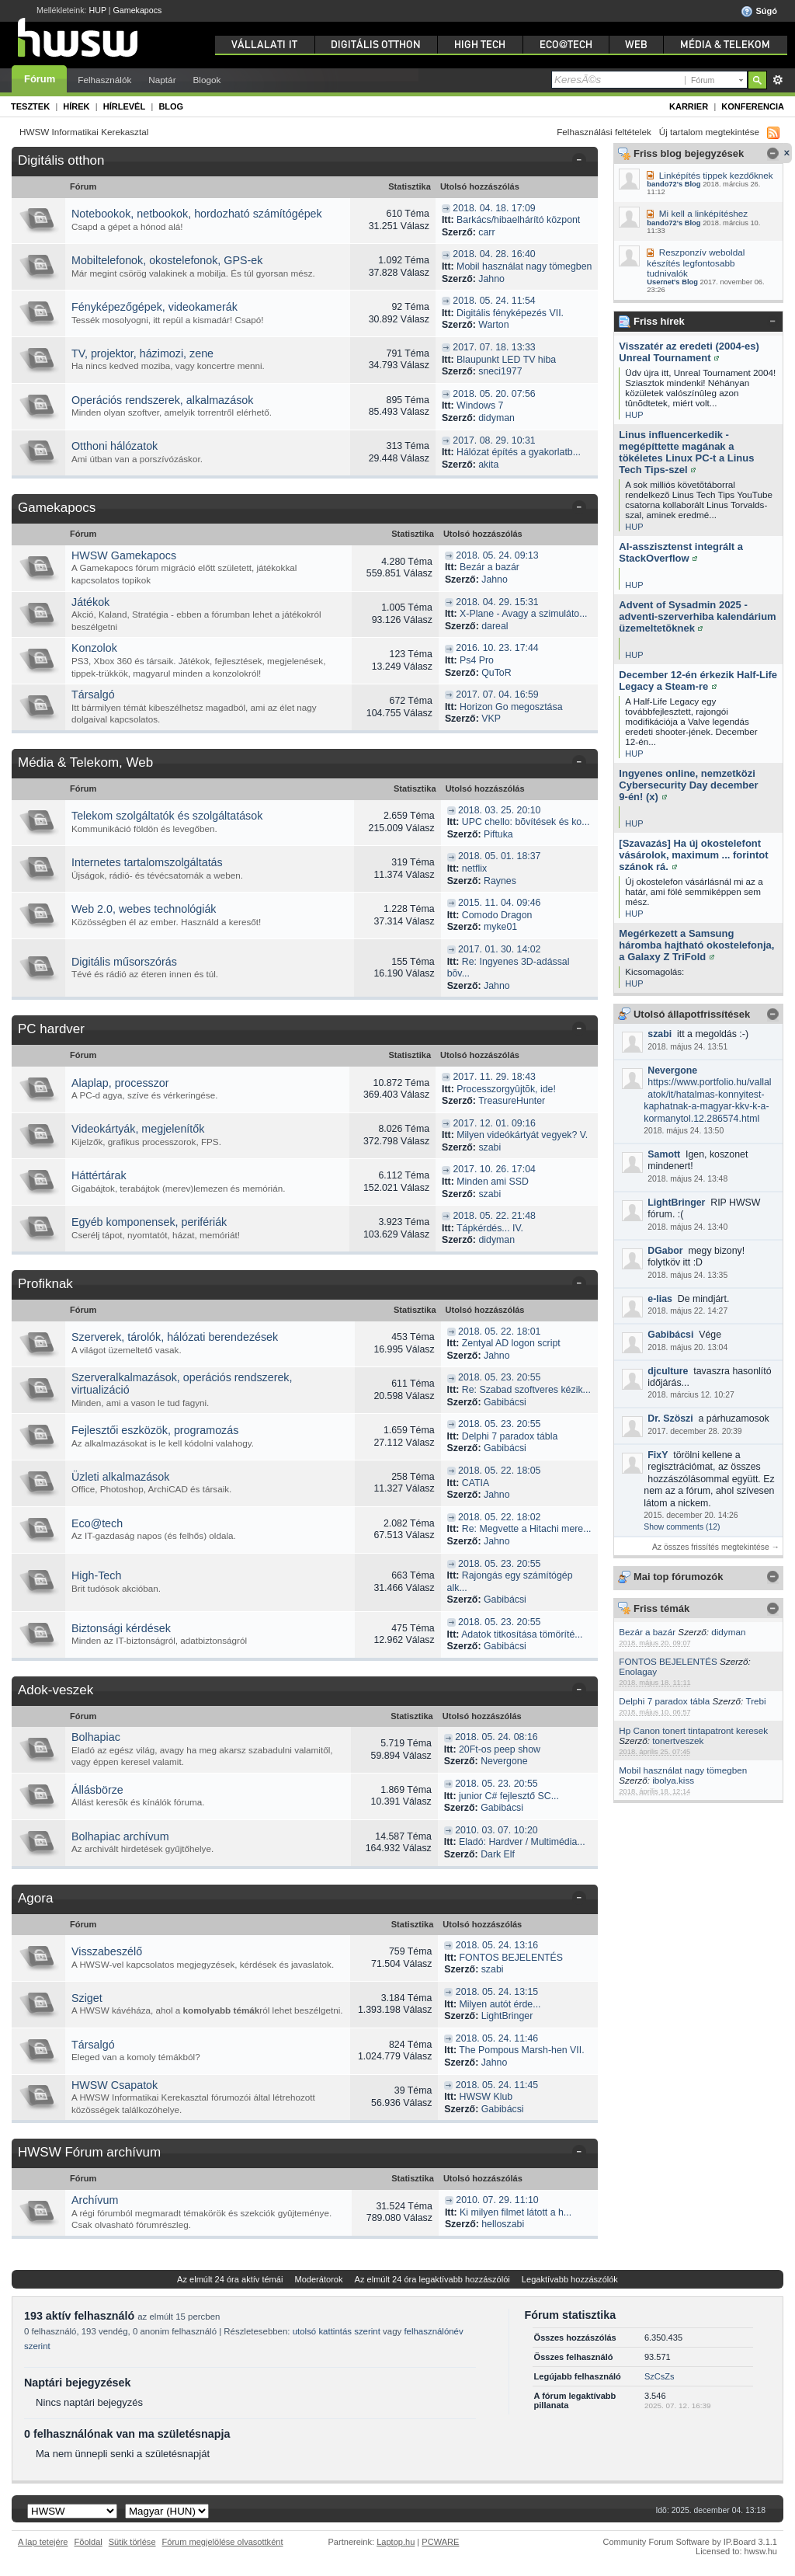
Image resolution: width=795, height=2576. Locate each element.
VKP (490, 718)
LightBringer (676, 1202)
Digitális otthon (61, 160)
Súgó (759, 11)
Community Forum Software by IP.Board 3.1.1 (689, 2541)
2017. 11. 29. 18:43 (494, 1076)
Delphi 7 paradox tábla (664, 1701)
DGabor (664, 1250)
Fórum (39, 79)
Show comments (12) (682, 1527)
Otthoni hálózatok (114, 446)
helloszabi (502, 2224)
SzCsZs (659, 2376)
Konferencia (752, 106)
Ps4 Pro (477, 660)
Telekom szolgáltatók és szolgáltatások (166, 815)
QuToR (496, 672)
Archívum (94, 2200)
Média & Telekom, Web (85, 762)
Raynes (500, 880)
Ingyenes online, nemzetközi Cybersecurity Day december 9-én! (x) (688, 785)
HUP (97, 10)
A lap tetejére (43, 2541)
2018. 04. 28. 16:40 (494, 254)
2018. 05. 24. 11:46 (497, 2038)
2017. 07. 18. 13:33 (494, 347)
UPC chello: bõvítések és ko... (526, 821)
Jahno (491, 278)
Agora (35, 1898)
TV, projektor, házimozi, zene (142, 353)
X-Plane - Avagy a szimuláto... (523, 613)
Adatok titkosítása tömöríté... (521, 1634)
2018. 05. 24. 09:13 (497, 555)
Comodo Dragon (497, 915)
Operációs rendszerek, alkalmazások (162, 400)
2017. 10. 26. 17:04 (494, 1169)
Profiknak (45, 1283)
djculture (667, 1371)
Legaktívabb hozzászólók (570, 2279)
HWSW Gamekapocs (123, 555)
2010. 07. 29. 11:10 (497, 2200)
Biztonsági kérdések (121, 1628)
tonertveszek (677, 1740)
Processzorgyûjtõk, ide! (506, 1089)
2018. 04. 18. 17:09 (494, 208)
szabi (659, 1034)
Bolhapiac (95, 1737)
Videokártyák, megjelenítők (137, 1129)
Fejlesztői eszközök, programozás (154, 1430)
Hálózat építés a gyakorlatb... (519, 452)
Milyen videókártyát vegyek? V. (522, 1135)
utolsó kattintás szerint (336, 2331)
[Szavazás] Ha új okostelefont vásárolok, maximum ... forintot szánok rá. (693, 854)
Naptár (161, 80)
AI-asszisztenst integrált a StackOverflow (681, 552)
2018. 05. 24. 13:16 (497, 1945)
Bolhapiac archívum (120, 1836)
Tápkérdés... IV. (490, 1228)
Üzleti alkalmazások (120, 1477)
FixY (657, 1455)
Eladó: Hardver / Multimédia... (522, 1841)
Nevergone (672, 1070)
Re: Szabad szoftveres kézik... (526, 1389)
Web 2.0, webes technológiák (144, 909)
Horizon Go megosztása (511, 706)
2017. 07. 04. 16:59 (497, 694)
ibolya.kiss (673, 1780)
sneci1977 (500, 371)
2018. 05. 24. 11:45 (497, 2085)
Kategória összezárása (582, 161)
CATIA (475, 1483)
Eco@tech (97, 1523)
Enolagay (638, 1671)
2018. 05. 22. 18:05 (499, 1470)
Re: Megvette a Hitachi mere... (527, 1528)
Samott (663, 1154)
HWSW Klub (486, 2096)
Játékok (90, 602)
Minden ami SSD (493, 1181)
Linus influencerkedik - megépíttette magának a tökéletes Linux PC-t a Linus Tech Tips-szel (686, 452)
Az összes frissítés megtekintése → (715, 1547)
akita (488, 464)
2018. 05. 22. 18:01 (499, 1331)
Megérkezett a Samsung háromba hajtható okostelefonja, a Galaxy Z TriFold (696, 945)
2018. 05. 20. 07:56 (494, 393)
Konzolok (94, 648)
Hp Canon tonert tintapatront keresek (693, 1730)
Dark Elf (498, 1854)
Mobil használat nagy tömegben (683, 1770)
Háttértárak (99, 1175)
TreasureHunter (511, 1100)
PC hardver (51, 1029)
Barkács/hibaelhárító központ (518, 219)
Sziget (86, 1998)
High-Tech (96, 1575)
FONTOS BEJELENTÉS (668, 1661)
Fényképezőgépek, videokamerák (154, 307)
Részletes (777, 80)
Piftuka (498, 834)
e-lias (659, 1298)
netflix (474, 868)
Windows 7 (480, 405)
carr (486, 232)
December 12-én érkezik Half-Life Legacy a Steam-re (698, 680)
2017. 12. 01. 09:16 (494, 1123)
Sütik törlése (132, 2541)
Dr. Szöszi (670, 1418)
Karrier (688, 106)
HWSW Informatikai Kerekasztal (83, 132)
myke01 (500, 926)
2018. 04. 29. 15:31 (497, 602)
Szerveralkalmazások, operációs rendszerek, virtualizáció (181, 1383)
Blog (170, 106)
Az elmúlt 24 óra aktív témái (230, 2279)
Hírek (76, 106)
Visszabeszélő (106, 1951)
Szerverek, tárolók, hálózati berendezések (174, 1337)
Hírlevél (124, 106)
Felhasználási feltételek (604, 132)
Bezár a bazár (647, 1632)
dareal (494, 626)
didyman (728, 1632)
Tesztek (30, 106)
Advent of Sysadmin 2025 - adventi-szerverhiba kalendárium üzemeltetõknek (697, 616)
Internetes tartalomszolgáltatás (147, 862)
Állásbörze (97, 1790)
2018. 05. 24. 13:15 (497, 1991)
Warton (493, 324)
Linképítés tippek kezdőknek (716, 175)
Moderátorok (318, 2279)
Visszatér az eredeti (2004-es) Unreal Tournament (689, 352)
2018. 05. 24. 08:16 (496, 1737)
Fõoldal (88, 2541)
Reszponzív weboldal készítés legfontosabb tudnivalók (696, 262)
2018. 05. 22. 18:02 (499, 1517)
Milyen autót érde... (500, 2004)
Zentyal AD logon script (511, 1343)
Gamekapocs (137, 10)
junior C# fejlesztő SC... (509, 1796)
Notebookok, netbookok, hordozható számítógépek (196, 213)
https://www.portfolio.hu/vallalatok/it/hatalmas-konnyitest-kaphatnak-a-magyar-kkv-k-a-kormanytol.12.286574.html (707, 1100)
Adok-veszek (55, 1690)
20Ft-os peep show (499, 1749)
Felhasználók (104, 80)
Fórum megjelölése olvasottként (222, 2541)
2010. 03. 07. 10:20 (496, 1830)
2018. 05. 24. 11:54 (494, 300)
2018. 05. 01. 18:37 (499, 856)
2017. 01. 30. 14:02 (499, 949)
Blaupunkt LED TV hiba (506, 359)
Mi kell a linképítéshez (703, 213)
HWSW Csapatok (114, 2085)
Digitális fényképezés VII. (510, 313)
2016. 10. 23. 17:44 (497, 647)
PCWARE (440, 2541)
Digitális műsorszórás (124, 962)
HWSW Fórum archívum (89, 2152)
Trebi (755, 1701)
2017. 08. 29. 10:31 (494, 440)
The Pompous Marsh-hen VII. (521, 2050)
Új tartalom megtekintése (709, 132)
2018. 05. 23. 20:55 (499, 1377)
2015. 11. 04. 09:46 (499, 902)
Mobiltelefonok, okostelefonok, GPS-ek (166, 260)
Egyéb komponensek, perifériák (149, 1222)
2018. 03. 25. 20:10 (499, 810)
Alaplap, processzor (120, 1083)
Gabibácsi (670, 1334)
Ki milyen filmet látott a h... (515, 2212)
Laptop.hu (396, 2541)
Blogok (207, 80)
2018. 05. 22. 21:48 (494, 1215)
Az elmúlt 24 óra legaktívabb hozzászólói (432, 2279)
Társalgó (93, 694)
